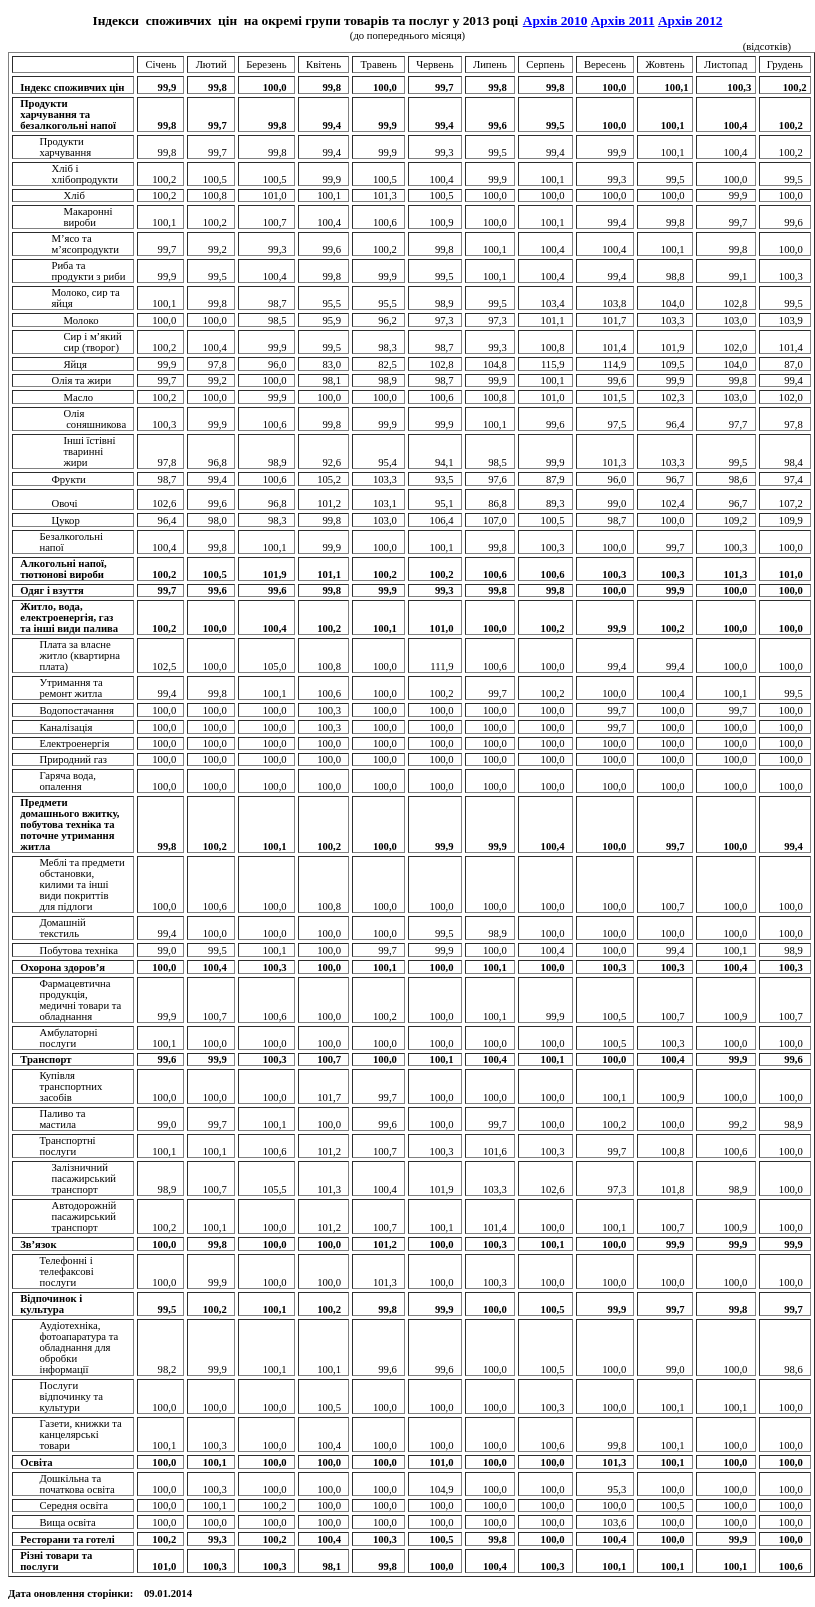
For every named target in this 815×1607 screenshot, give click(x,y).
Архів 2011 (623, 20)
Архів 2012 (690, 20)
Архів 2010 (555, 20)
